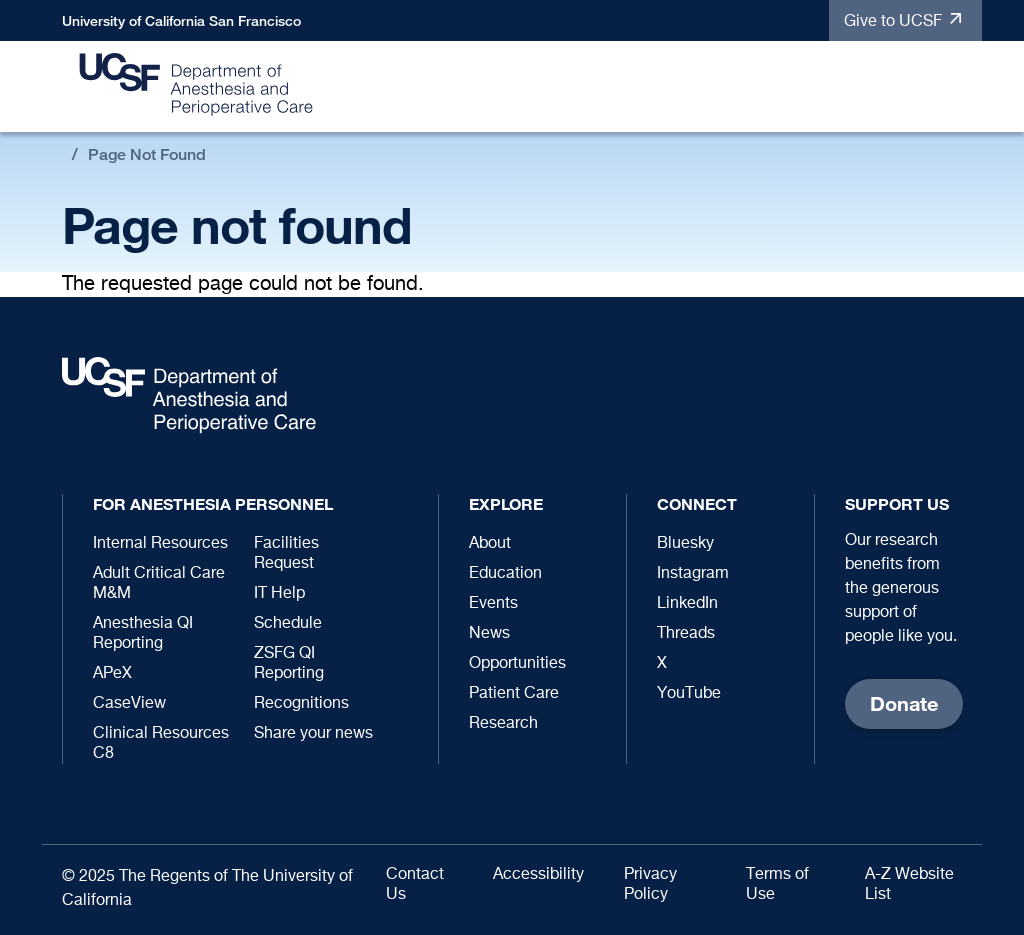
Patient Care (514, 694)
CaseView (129, 704)
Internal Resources (160, 544)
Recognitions (301, 704)
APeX (112, 674)
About (490, 544)
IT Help (279, 594)
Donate (904, 703)
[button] (957, 87)
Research (503, 724)
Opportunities (517, 664)
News (489, 634)
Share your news (313, 734)
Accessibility (538, 875)
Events (493, 604)
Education (505, 574)
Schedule (288, 624)
